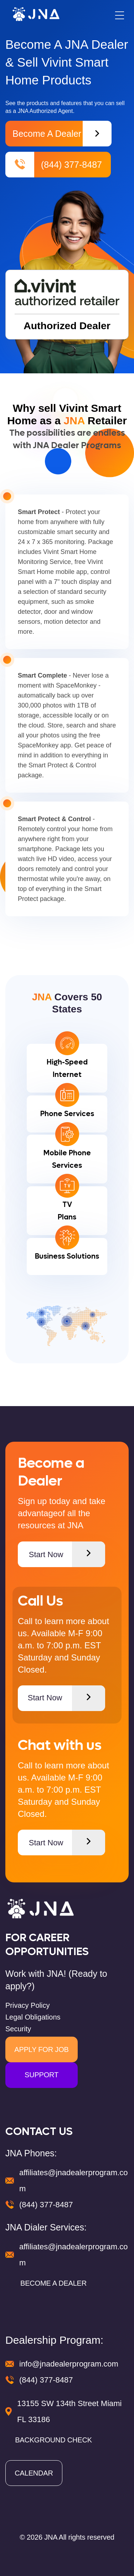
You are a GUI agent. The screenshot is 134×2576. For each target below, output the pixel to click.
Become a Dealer (62, 133)
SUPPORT (41, 2075)
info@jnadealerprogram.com (68, 2363)
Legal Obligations (33, 2017)
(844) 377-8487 (53, 164)
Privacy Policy (27, 2005)
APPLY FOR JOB (41, 2049)
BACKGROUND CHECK (53, 2440)
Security (18, 2029)
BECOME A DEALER (53, 2283)
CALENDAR (34, 2473)
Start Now (67, 1554)
